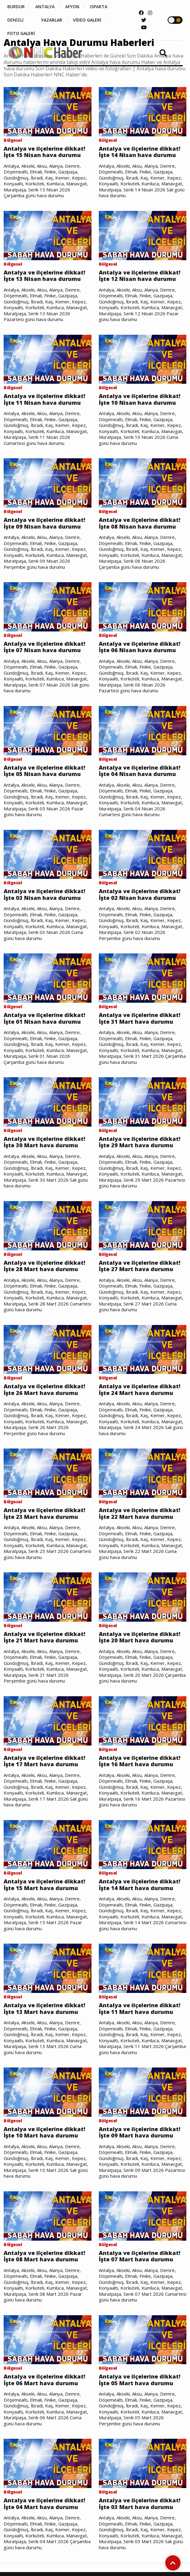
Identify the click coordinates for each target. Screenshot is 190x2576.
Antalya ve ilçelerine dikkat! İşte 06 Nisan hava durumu (139, 647)
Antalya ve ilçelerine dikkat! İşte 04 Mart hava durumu (44, 2503)
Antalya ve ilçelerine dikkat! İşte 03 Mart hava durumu (139, 2503)
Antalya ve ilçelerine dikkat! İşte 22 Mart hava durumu (139, 1513)
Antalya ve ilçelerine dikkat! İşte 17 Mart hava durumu (44, 1761)
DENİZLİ (15, 20)
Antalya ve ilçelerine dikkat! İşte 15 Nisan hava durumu (44, 152)
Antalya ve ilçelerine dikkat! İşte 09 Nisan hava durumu (44, 523)
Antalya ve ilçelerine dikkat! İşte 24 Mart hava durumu (139, 1389)
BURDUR (16, 7)
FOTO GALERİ (21, 33)
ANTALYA (45, 7)
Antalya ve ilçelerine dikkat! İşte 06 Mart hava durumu (44, 2379)
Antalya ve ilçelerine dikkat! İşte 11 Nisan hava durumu (44, 399)
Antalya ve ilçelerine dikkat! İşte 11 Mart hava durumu (139, 2008)
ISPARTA (98, 7)
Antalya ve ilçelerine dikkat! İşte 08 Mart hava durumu (44, 2256)
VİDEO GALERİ (87, 20)
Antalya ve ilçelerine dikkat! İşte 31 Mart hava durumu (139, 1018)
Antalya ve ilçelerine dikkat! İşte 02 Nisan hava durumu (139, 894)
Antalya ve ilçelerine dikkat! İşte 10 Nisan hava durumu (139, 399)
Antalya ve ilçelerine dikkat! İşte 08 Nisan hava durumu (139, 523)
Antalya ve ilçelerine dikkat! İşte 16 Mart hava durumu (139, 1761)
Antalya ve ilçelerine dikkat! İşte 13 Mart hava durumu (44, 2008)
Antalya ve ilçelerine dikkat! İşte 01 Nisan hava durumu (44, 1018)
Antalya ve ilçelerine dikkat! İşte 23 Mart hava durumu (44, 1513)
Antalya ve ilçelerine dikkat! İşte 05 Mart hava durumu (139, 2379)
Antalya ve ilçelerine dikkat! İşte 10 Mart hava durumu (44, 2132)
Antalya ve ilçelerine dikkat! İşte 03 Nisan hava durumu (44, 894)
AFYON (72, 7)
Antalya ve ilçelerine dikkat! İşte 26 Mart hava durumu (44, 1389)
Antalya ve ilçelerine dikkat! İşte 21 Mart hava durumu (44, 1637)
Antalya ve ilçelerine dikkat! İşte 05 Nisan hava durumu (44, 771)
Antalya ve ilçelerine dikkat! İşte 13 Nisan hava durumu (44, 275)
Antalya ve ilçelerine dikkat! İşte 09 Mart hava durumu (139, 2132)
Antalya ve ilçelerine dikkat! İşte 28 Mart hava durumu (44, 1266)
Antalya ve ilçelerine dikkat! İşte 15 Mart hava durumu (44, 1884)
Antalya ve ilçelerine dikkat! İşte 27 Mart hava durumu (139, 1266)
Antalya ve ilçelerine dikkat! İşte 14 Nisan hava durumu (139, 152)
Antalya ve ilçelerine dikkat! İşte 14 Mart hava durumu (139, 1884)
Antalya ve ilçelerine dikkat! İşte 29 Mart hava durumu (139, 1142)
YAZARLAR (51, 20)
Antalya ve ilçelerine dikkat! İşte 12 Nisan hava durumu (139, 275)
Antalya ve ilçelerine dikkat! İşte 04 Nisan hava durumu (139, 771)
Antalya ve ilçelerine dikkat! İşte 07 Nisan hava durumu (44, 647)
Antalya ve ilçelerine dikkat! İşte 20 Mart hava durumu (139, 1637)
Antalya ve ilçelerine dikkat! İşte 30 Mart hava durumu (44, 1142)
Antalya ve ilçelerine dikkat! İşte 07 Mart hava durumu (139, 2256)
